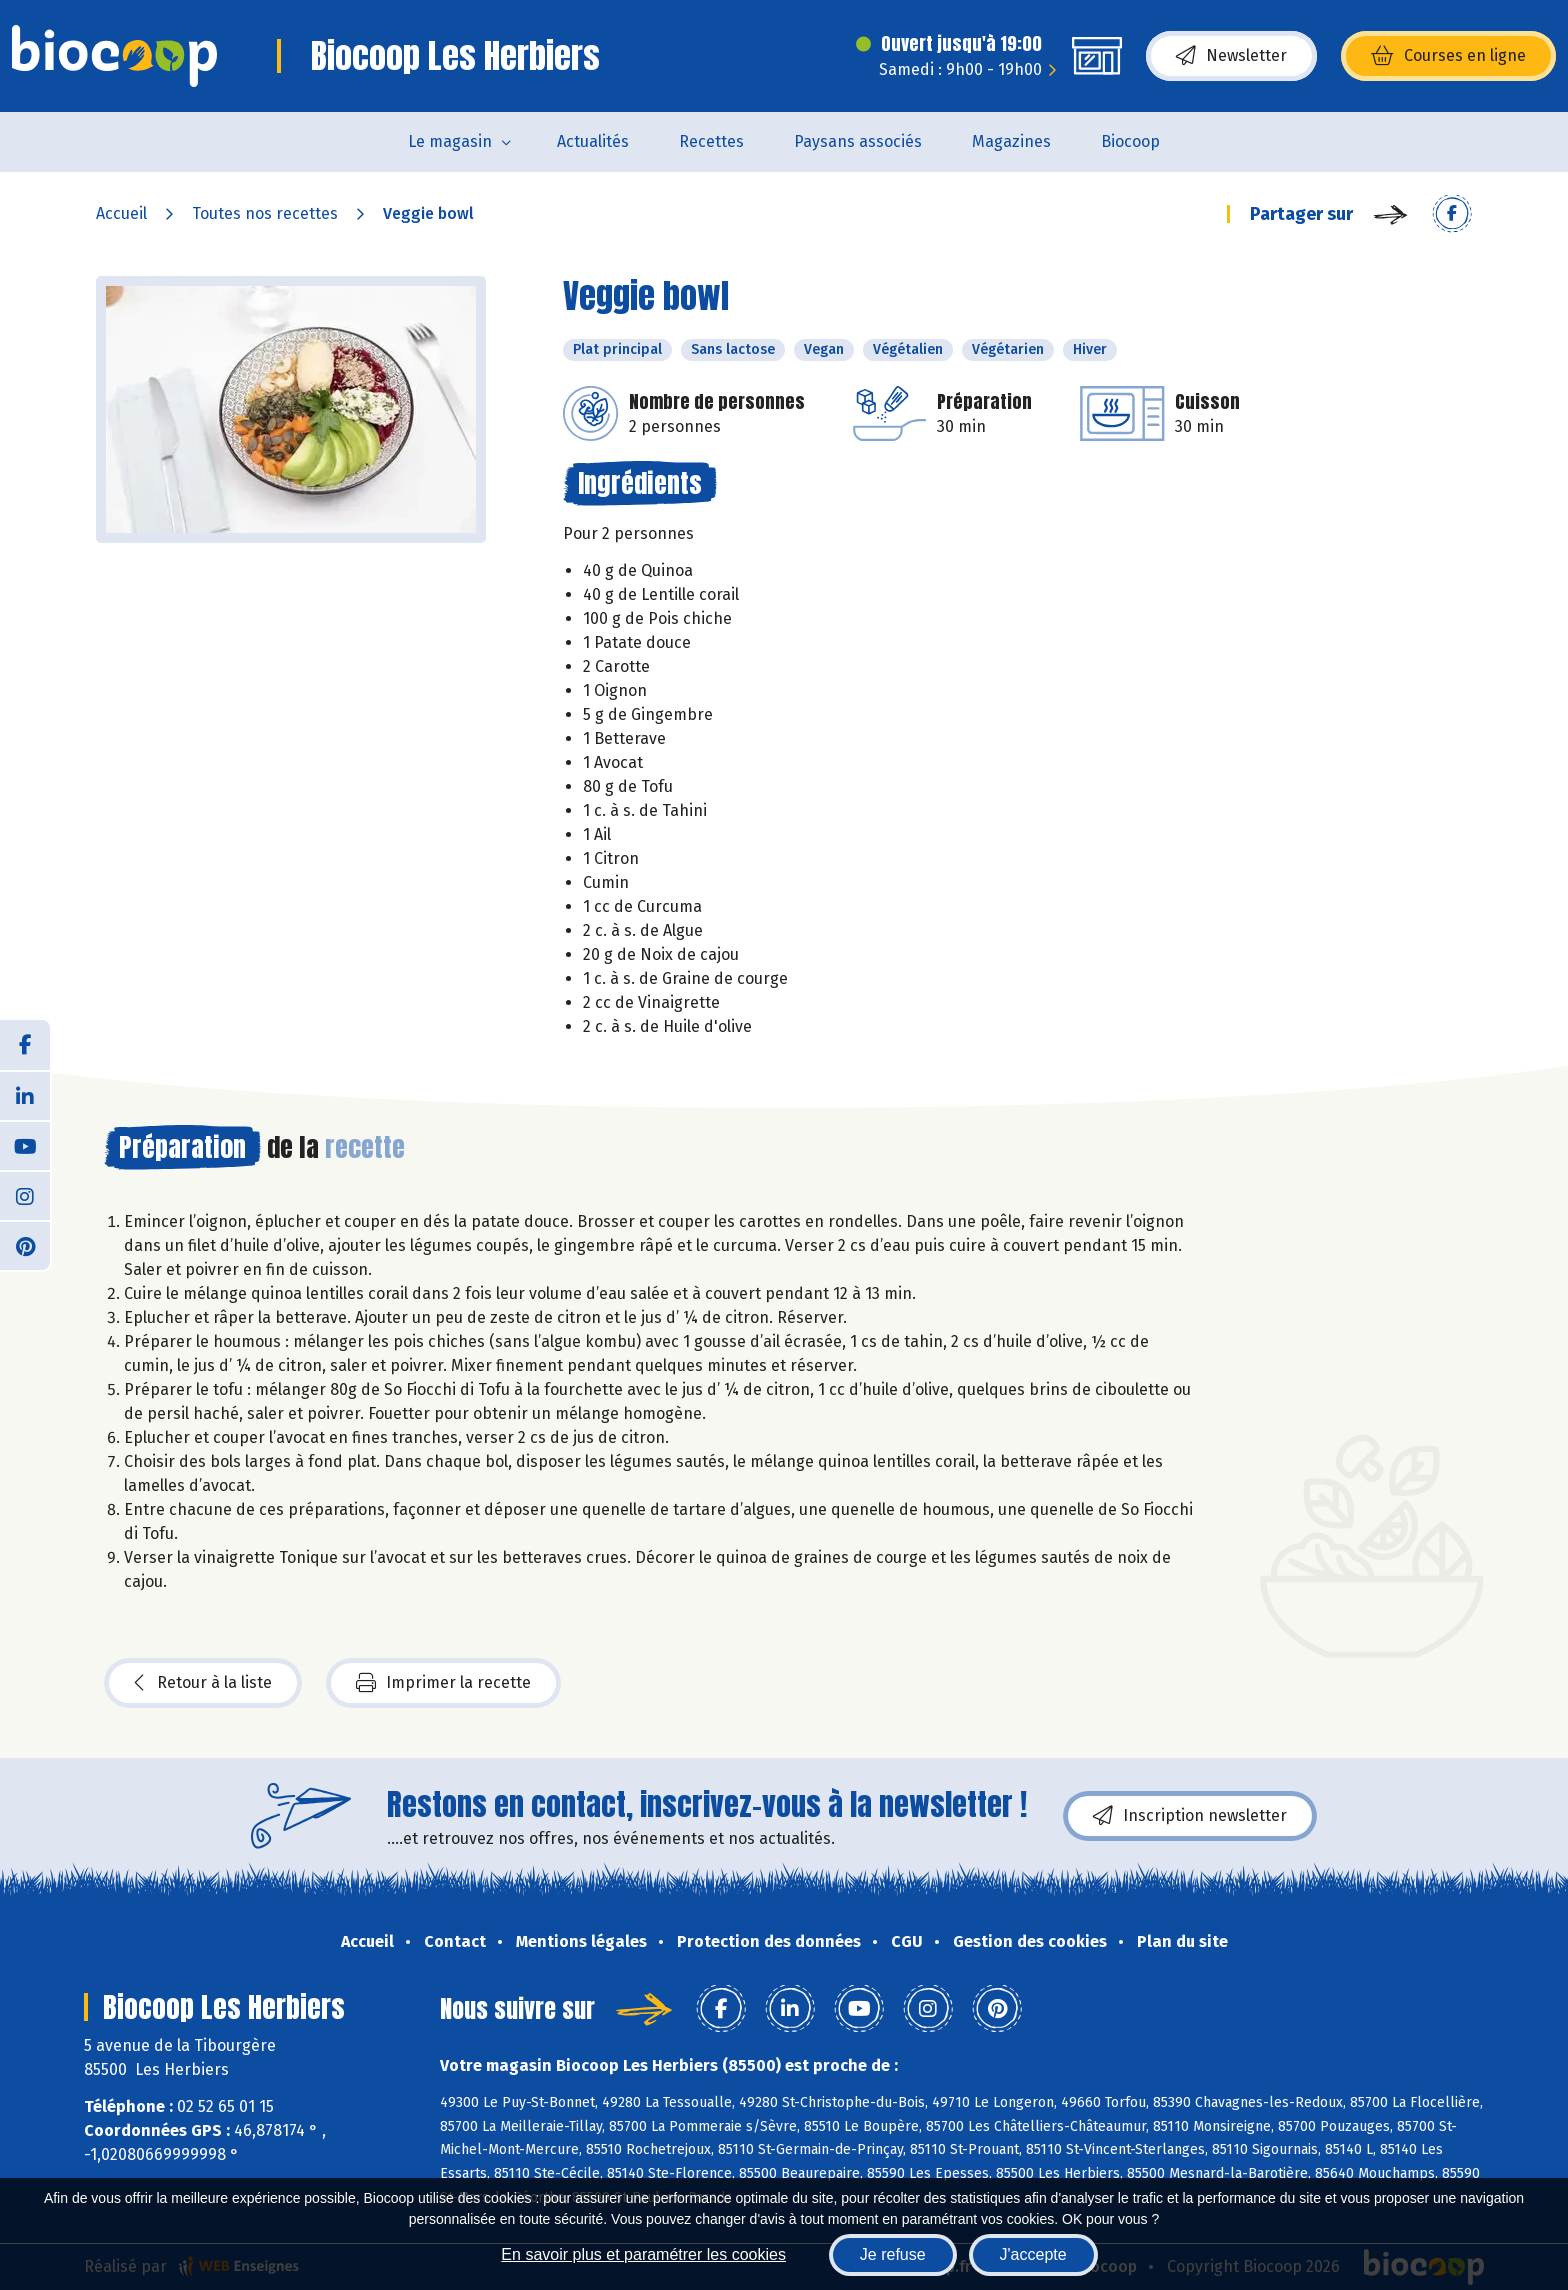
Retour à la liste (203, 1683)
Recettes (711, 141)
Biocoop (1130, 141)
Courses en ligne (1448, 56)
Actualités (593, 141)
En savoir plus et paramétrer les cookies (643, 2254)
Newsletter (1231, 56)
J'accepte (1033, 2254)
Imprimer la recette (443, 1683)
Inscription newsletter (1190, 1816)
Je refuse (893, 2254)
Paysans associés (858, 141)
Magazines (1011, 141)
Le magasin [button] (450, 141)
